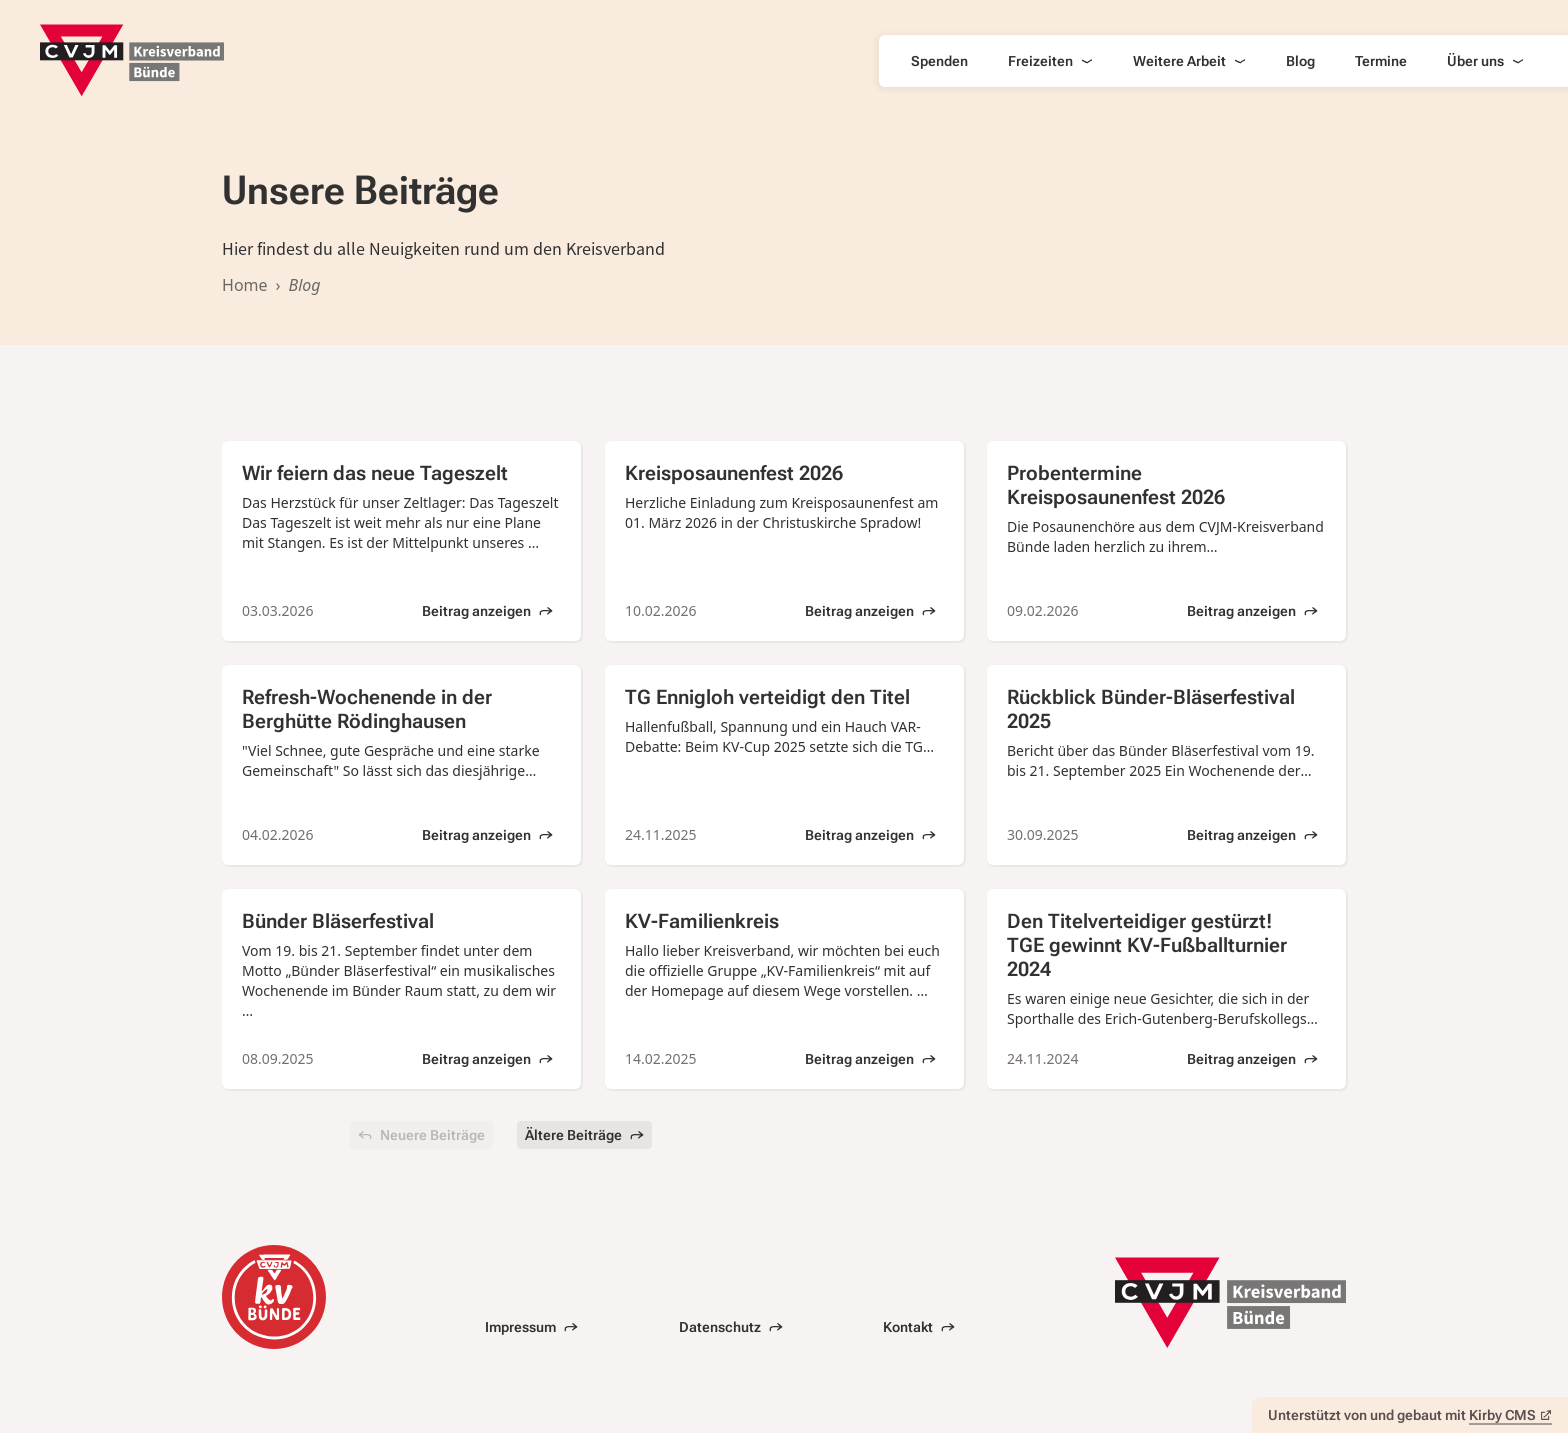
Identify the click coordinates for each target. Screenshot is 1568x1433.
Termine (1381, 61)
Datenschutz (731, 1327)
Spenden (939, 61)
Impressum (531, 1327)
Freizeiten (1050, 61)
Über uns (1485, 61)
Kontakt (919, 1327)
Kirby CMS (1510, 1415)
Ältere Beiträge (584, 1135)
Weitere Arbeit (1189, 61)
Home (245, 285)
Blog (1300, 61)
